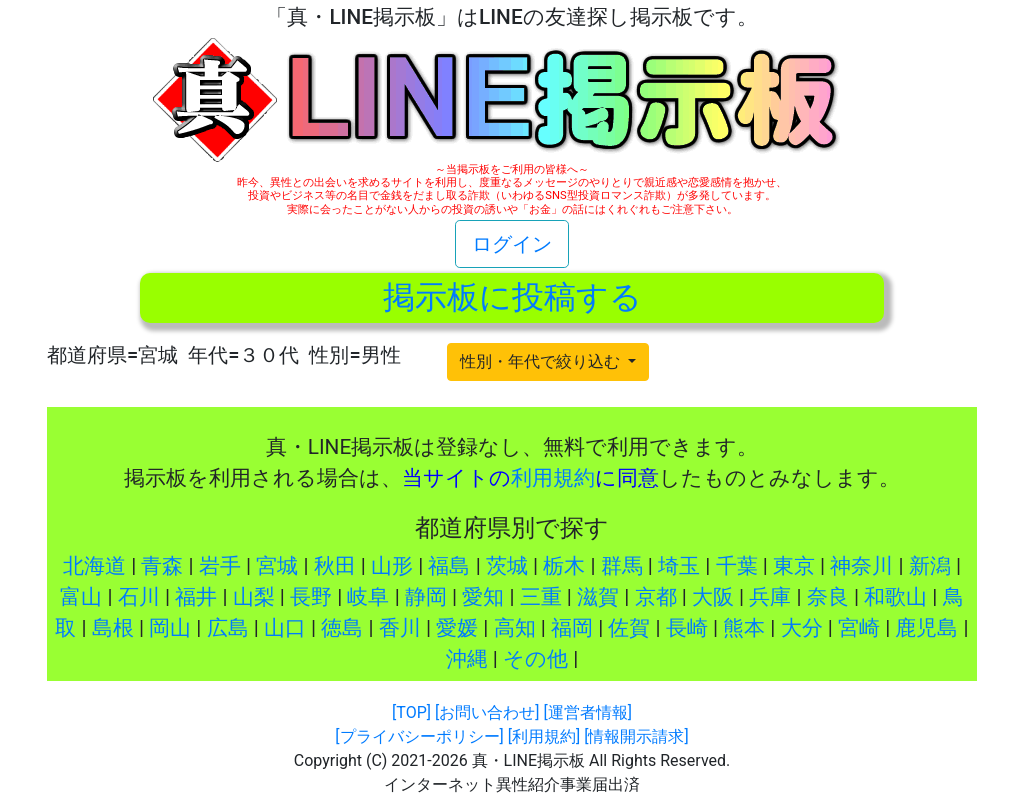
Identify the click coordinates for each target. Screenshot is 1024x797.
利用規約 (553, 478)
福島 (449, 566)
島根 (113, 628)
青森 (162, 566)
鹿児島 (926, 628)
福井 (196, 597)
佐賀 (629, 628)
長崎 (687, 628)
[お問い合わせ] (487, 712)
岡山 (170, 628)
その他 (535, 659)
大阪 (713, 597)
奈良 (828, 597)
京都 (656, 597)
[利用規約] (544, 736)
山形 (392, 566)
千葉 (737, 566)
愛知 (483, 597)
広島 (228, 628)
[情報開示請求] (636, 736)
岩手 (220, 566)
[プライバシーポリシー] (419, 736)
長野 (311, 597)
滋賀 (598, 597)
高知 (515, 628)
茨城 (507, 566)
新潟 (930, 566)
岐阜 (368, 597)
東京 (794, 566)
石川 (139, 597)
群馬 (622, 566)
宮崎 (859, 628)
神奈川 (861, 566)
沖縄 (467, 659)
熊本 (744, 628)
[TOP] (411, 712)
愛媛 (457, 628)
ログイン (512, 244)
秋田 (335, 566)
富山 (81, 597)
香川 (400, 628)
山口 (285, 628)
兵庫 (770, 597)
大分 (802, 628)
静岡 (426, 597)
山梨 (254, 597)
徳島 (342, 628)
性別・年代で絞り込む (542, 361)
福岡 (572, 628)
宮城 (277, 566)
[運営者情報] (587, 712)
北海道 (94, 566)
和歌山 (895, 597)
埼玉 (679, 566)
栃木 (564, 566)
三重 (541, 597)
